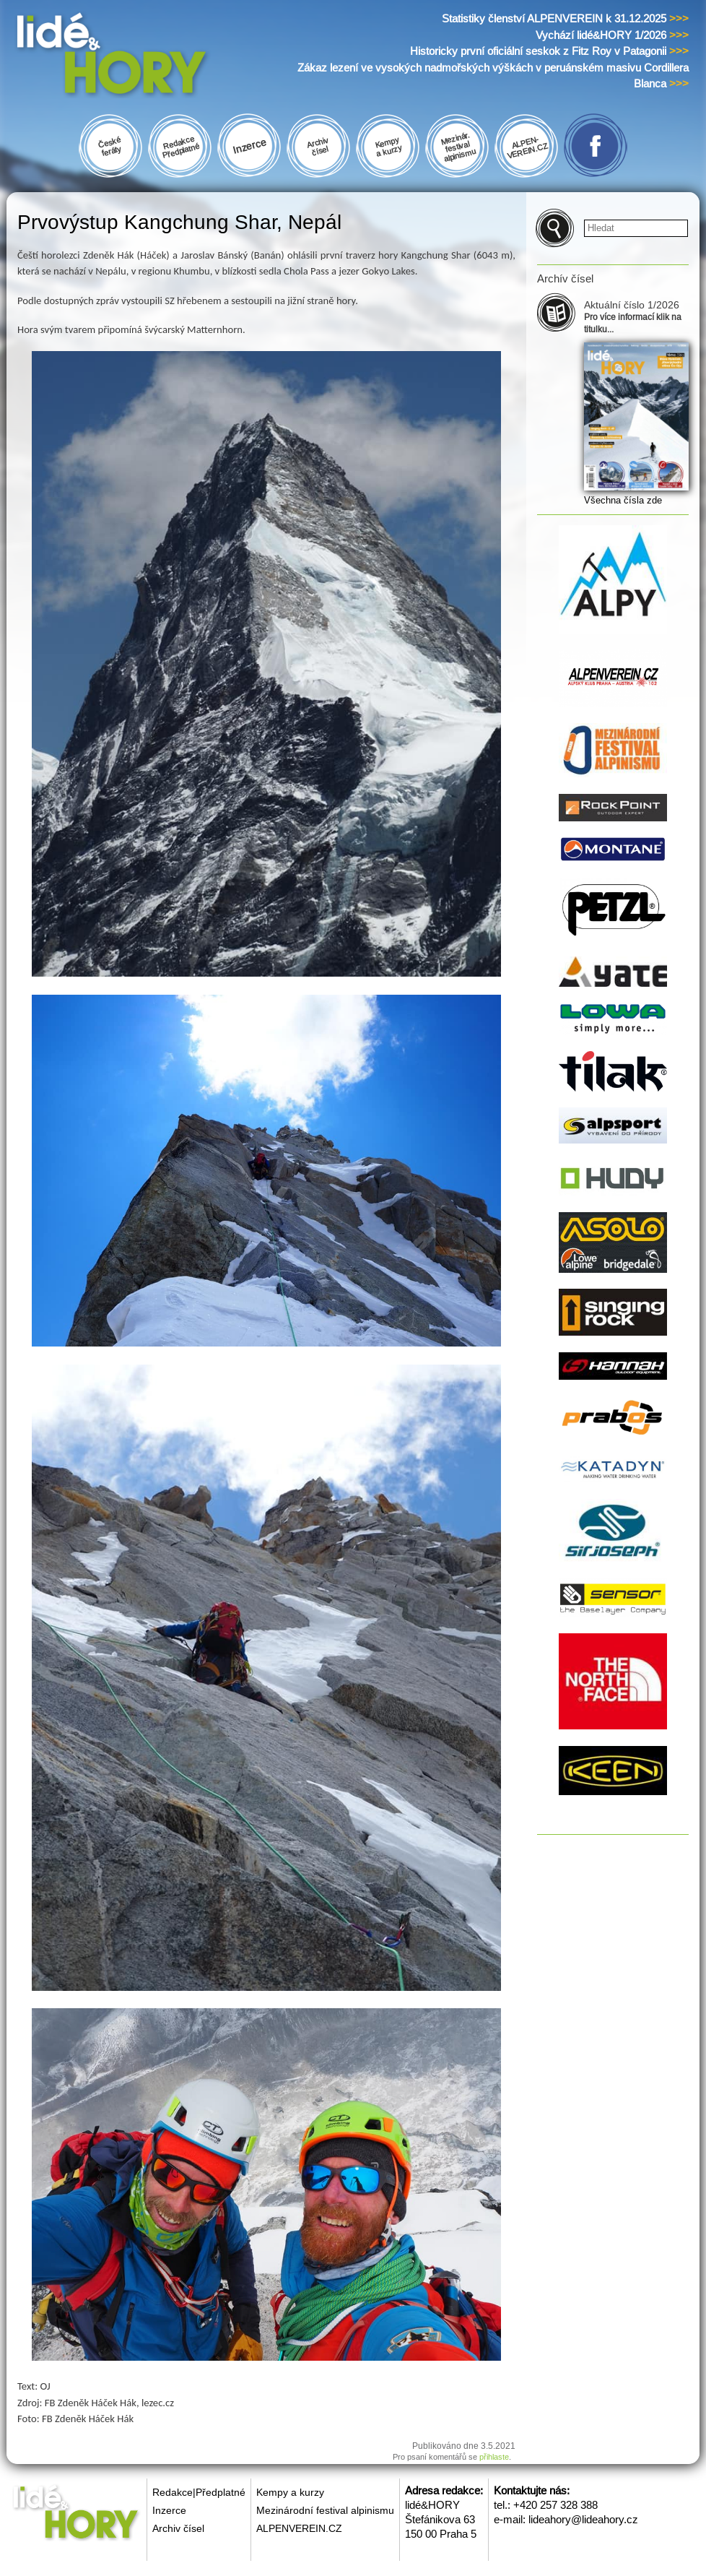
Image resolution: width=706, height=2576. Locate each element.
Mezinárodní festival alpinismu (325, 2510)
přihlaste (494, 2456)
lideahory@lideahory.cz (583, 2519)
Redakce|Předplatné (198, 2492)
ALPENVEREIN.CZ (299, 2528)
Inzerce (169, 2510)
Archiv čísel (178, 2528)
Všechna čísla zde (623, 500)
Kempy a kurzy (290, 2492)
